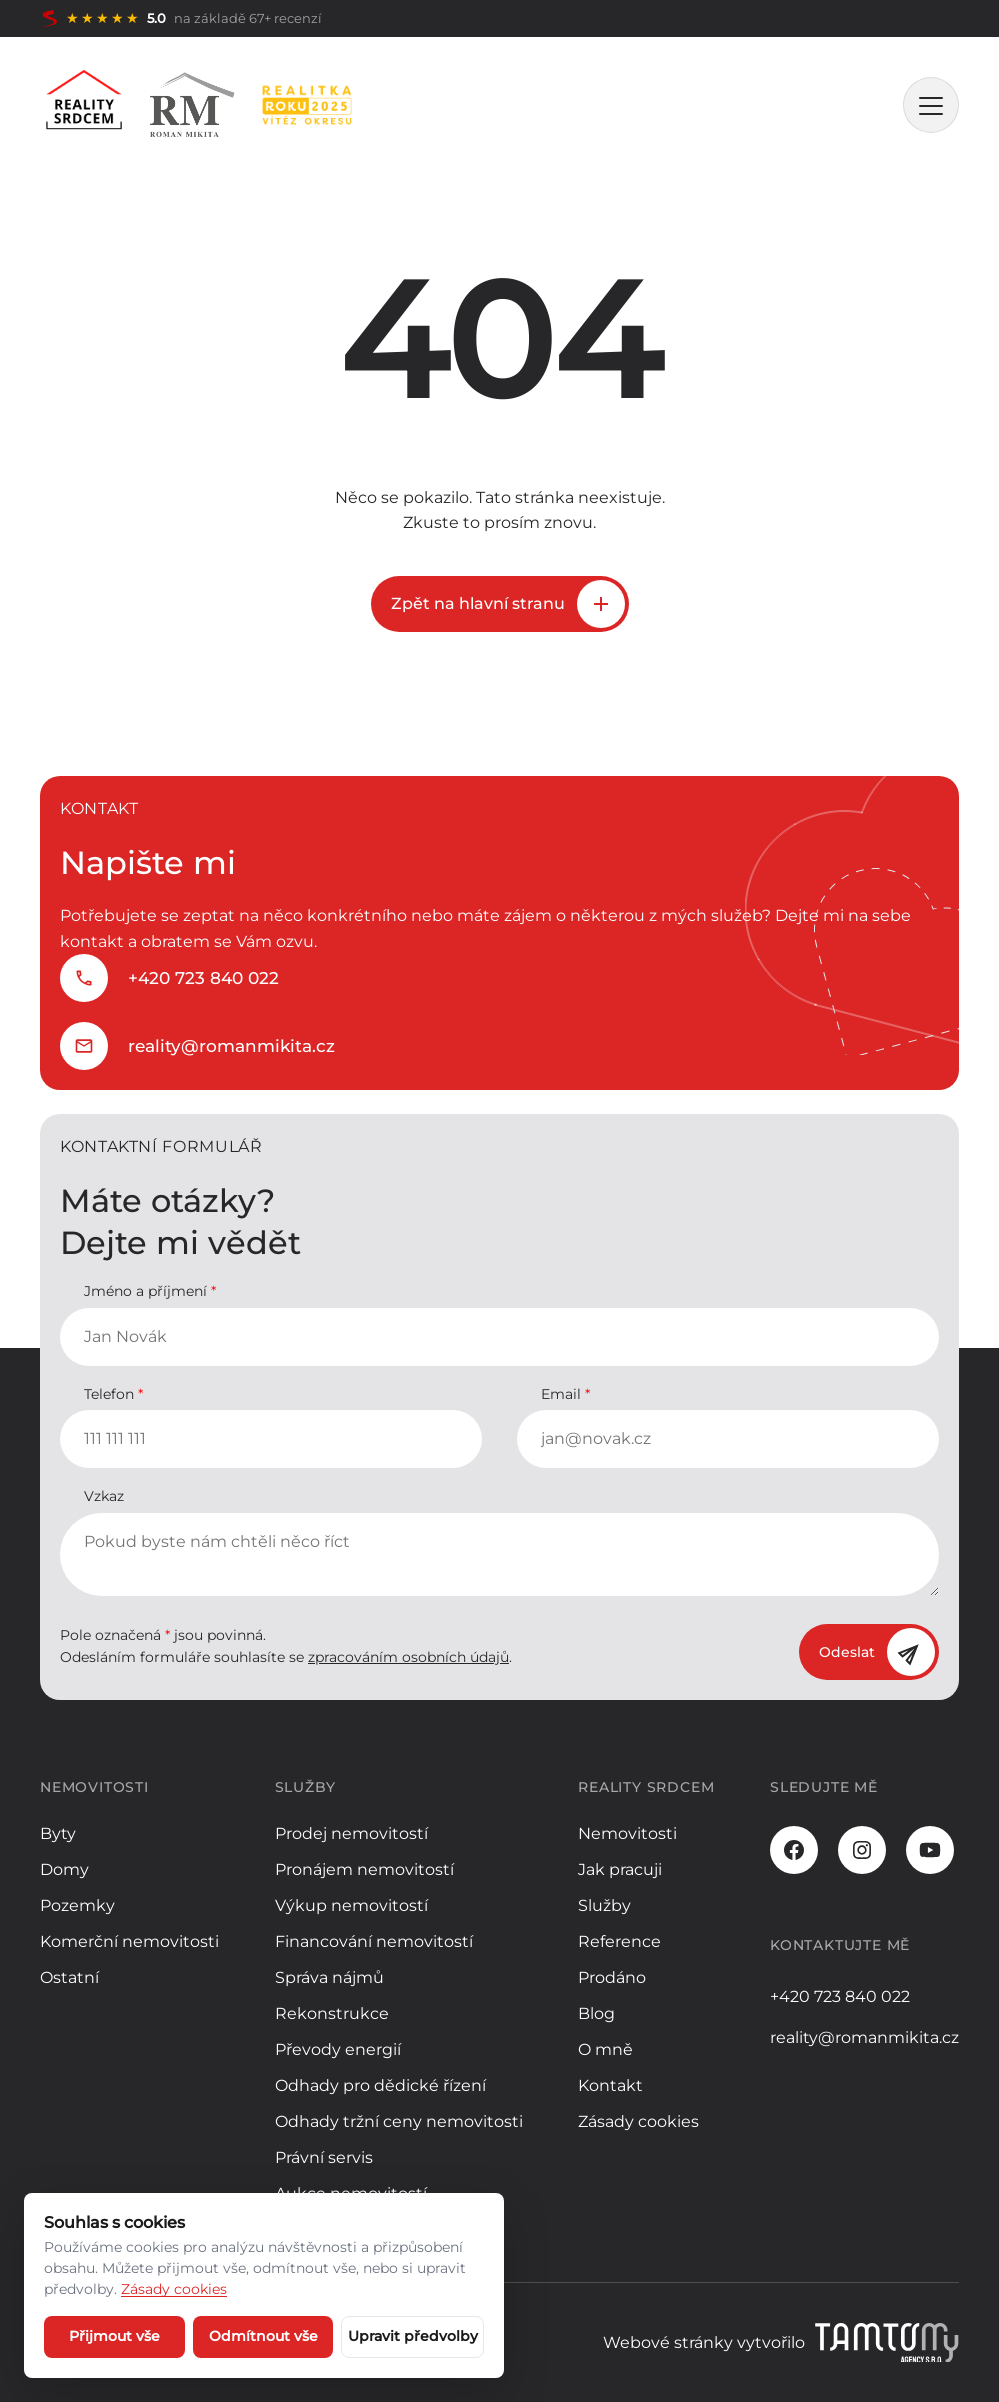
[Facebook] (794, 1850)
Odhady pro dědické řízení (380, 2085)
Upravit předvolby (413, 2336)
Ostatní (69, 1977)
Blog (596, 2013)
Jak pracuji (620, 1869)
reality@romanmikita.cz (231, 1046)
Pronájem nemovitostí (364, 1869)
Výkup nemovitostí (351, 1905)
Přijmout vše (114, 2336)
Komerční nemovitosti (129, 1941)
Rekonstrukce (332, 2013)
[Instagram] (862, 1850)
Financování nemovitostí (374, 1941)
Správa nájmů (329, 1977)
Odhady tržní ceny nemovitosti (399, 2121)
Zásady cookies (638, 2121)
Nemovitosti (627, 1833)
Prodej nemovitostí (351, 1833)
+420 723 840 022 (203, 978)
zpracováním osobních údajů (408, 1657)
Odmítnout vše (263, 2336)
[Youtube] (930, 1850)
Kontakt (610, 2085)
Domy (64, 1869)
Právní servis (324, 2157)
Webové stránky (668, 2342)
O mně (605, 2049)
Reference (619, 1941)
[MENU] (931, 105)
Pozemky (77, 1905)
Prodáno (612, 1977)
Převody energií (338, 2049)
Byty (58, 1833)
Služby (604, 1905)
